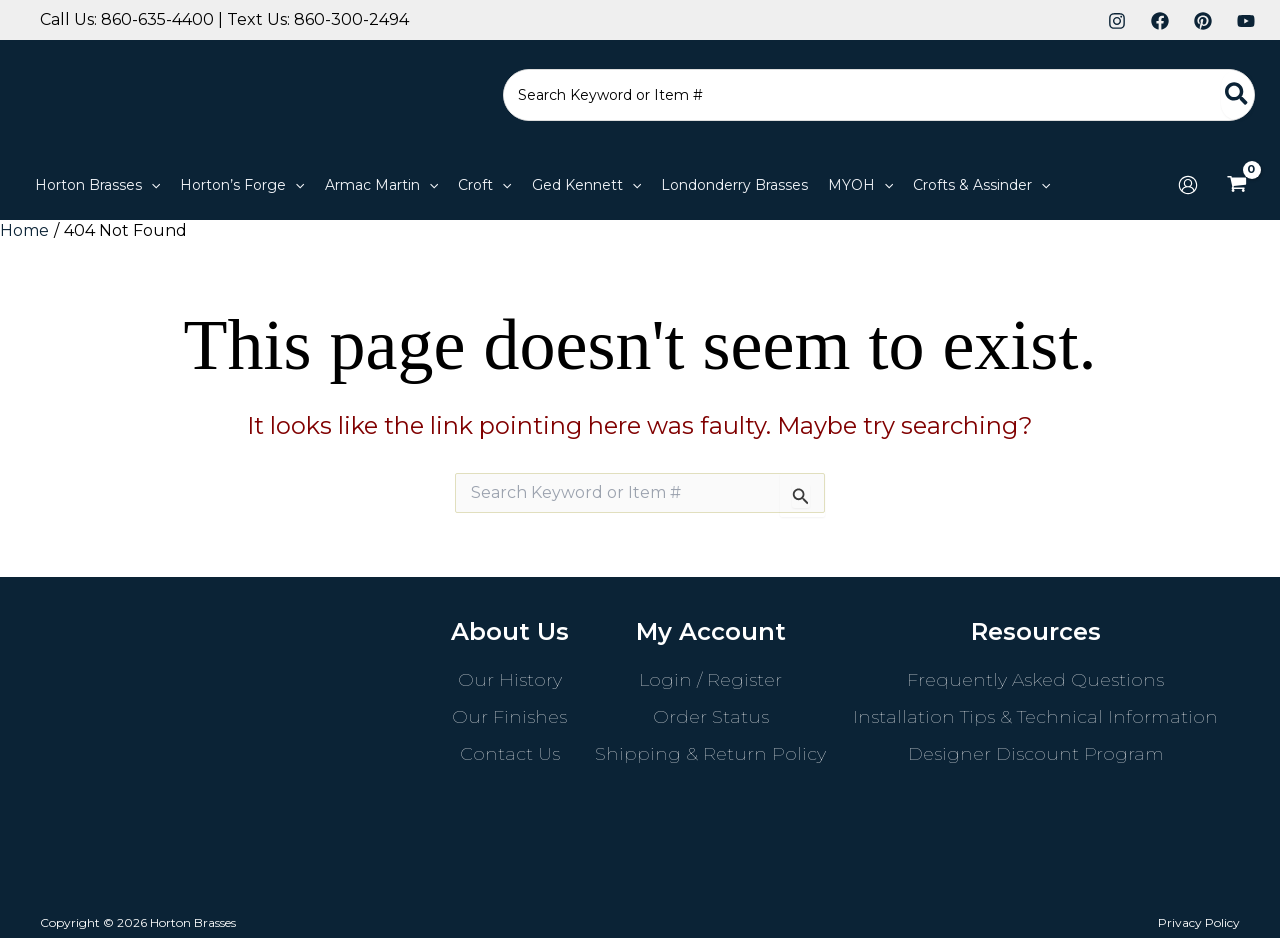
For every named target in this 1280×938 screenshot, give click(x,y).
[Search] (1237, 95)
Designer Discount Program (1036, 754)
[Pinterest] (1203, 21)
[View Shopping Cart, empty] (1236, 185)
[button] (151, 185)
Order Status (711, 717)
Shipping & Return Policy (710, 754)
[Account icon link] (1188, 185)
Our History (510, 680)
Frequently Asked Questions (1035, 680)
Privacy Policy (1199, 922)
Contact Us (510, 754)
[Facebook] (1160, 21)
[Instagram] (1117, 21)
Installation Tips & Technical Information (1035, 717)
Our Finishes (509, 717)
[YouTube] (1246, 21)
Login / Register (710, 680)
